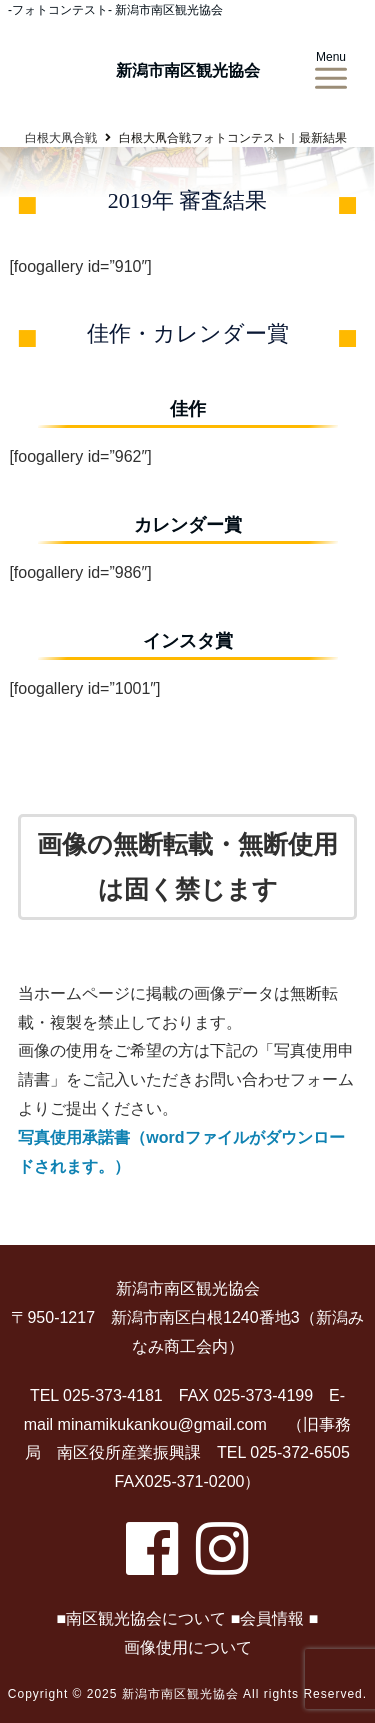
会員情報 (272, 1618)
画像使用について (188, 1647)
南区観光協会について (146, 1618)
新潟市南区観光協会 (188, 71)
